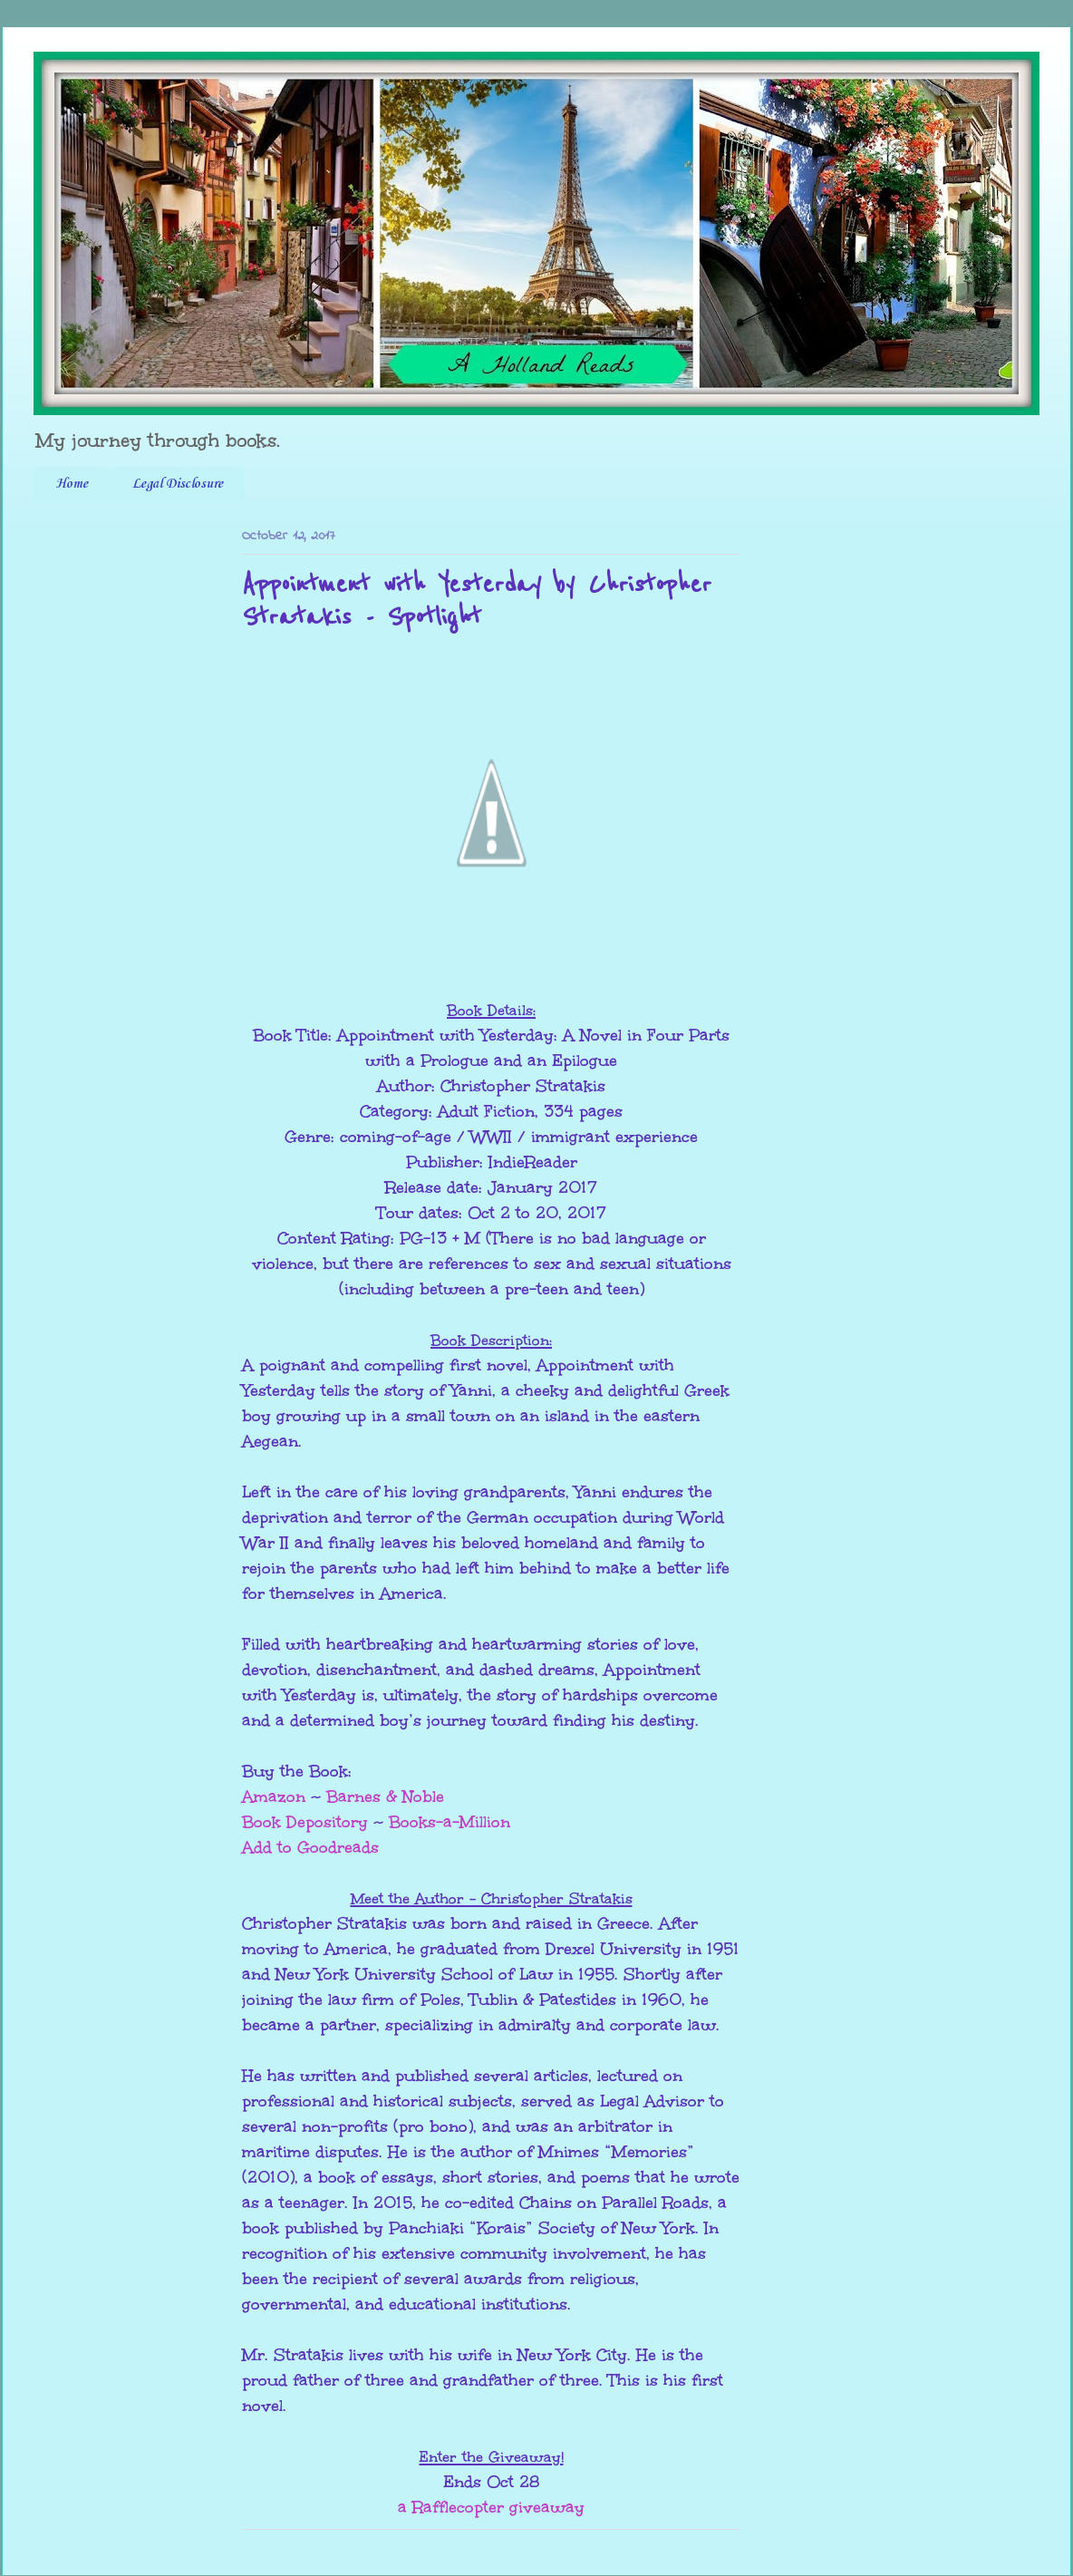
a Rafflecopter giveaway (491, 2507)
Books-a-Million (449, 1822)
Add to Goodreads (310, 1847)
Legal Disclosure (177, 484)
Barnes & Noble (385, 1796)
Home (71, 484)
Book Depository (305, 1822)
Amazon (273, 1796)
